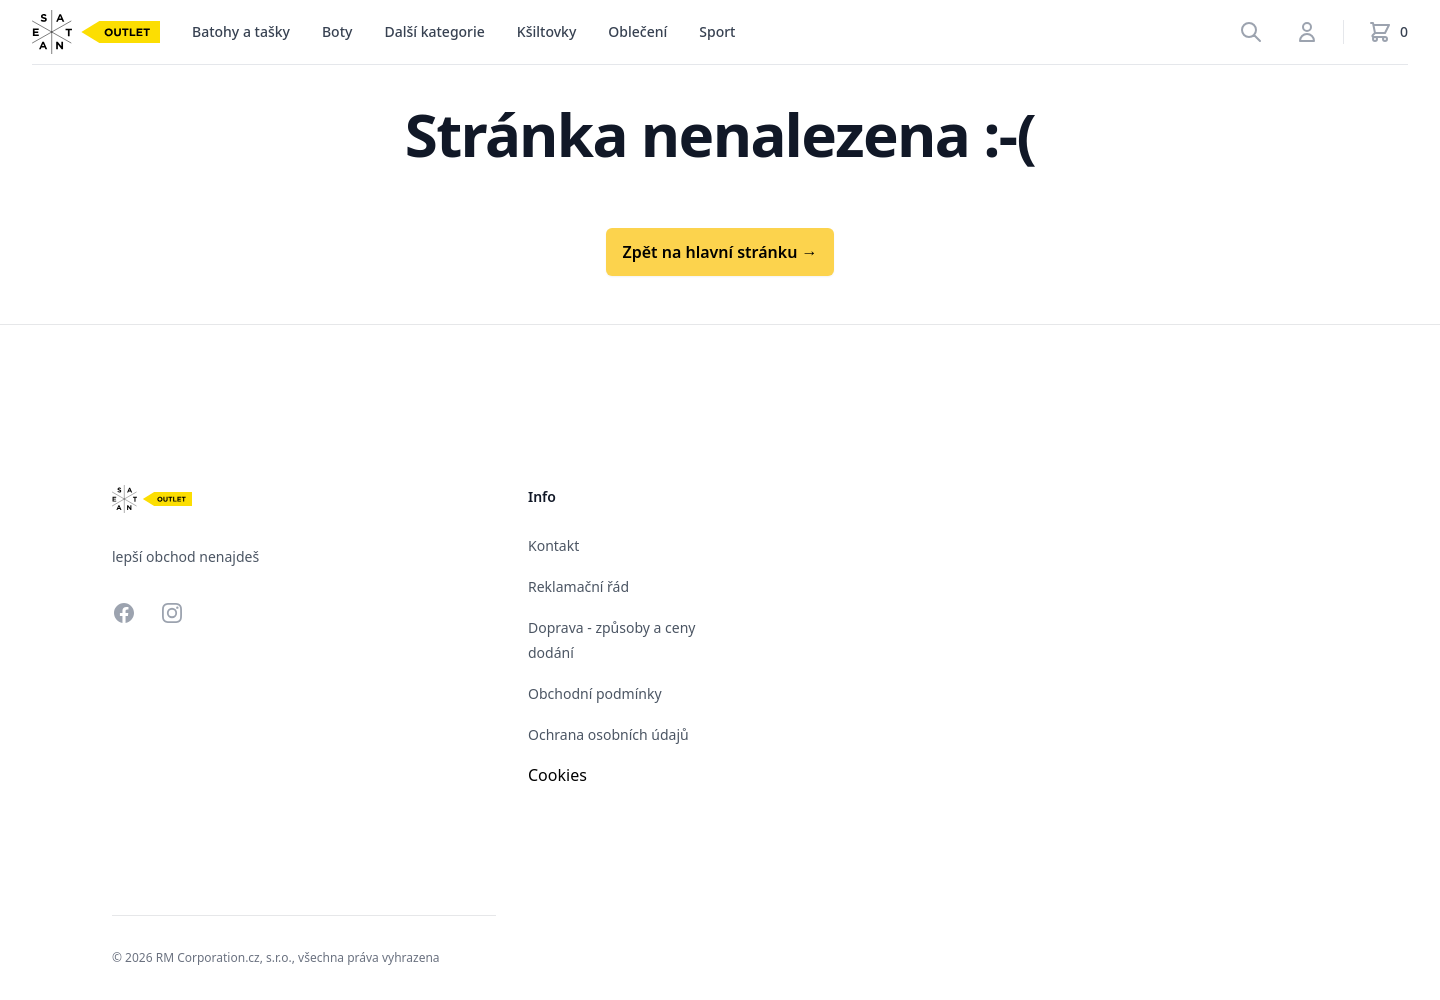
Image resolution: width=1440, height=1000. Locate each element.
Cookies (557, 775)
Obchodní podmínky (595, 693)
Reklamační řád (578, 586)
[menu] (241, 32)
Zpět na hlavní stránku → (719, 252)
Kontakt (553, 545)
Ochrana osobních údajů (608, 734)
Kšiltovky (546, 31)
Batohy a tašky (241, 31)
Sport (717, 31)
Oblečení (637, 31)
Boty (337, 31)
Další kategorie (434, 31)
